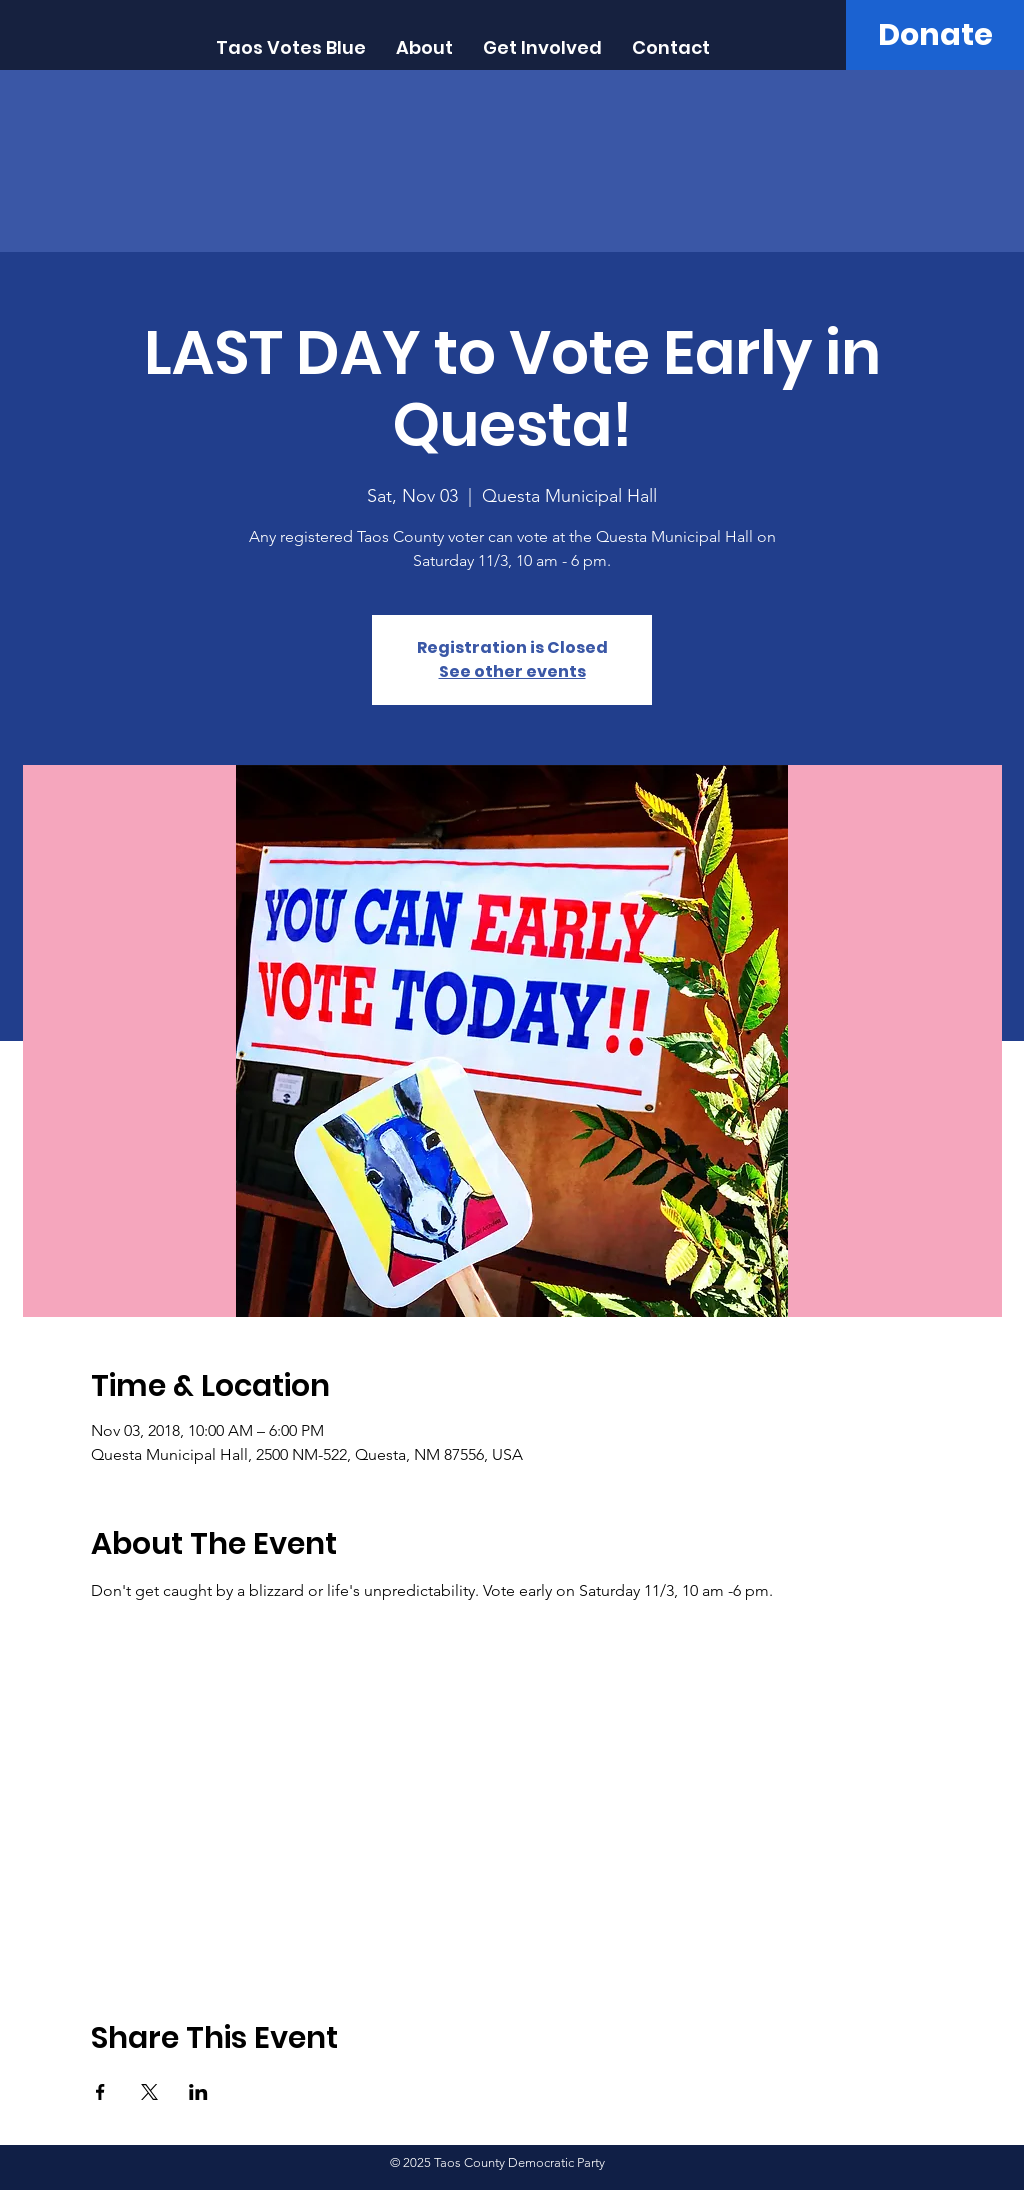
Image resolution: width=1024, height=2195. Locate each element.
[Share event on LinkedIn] (198, 2092)
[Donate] (935, 35)
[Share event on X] (149, 2092)
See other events (512, 671)
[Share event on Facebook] (100, 2092)
